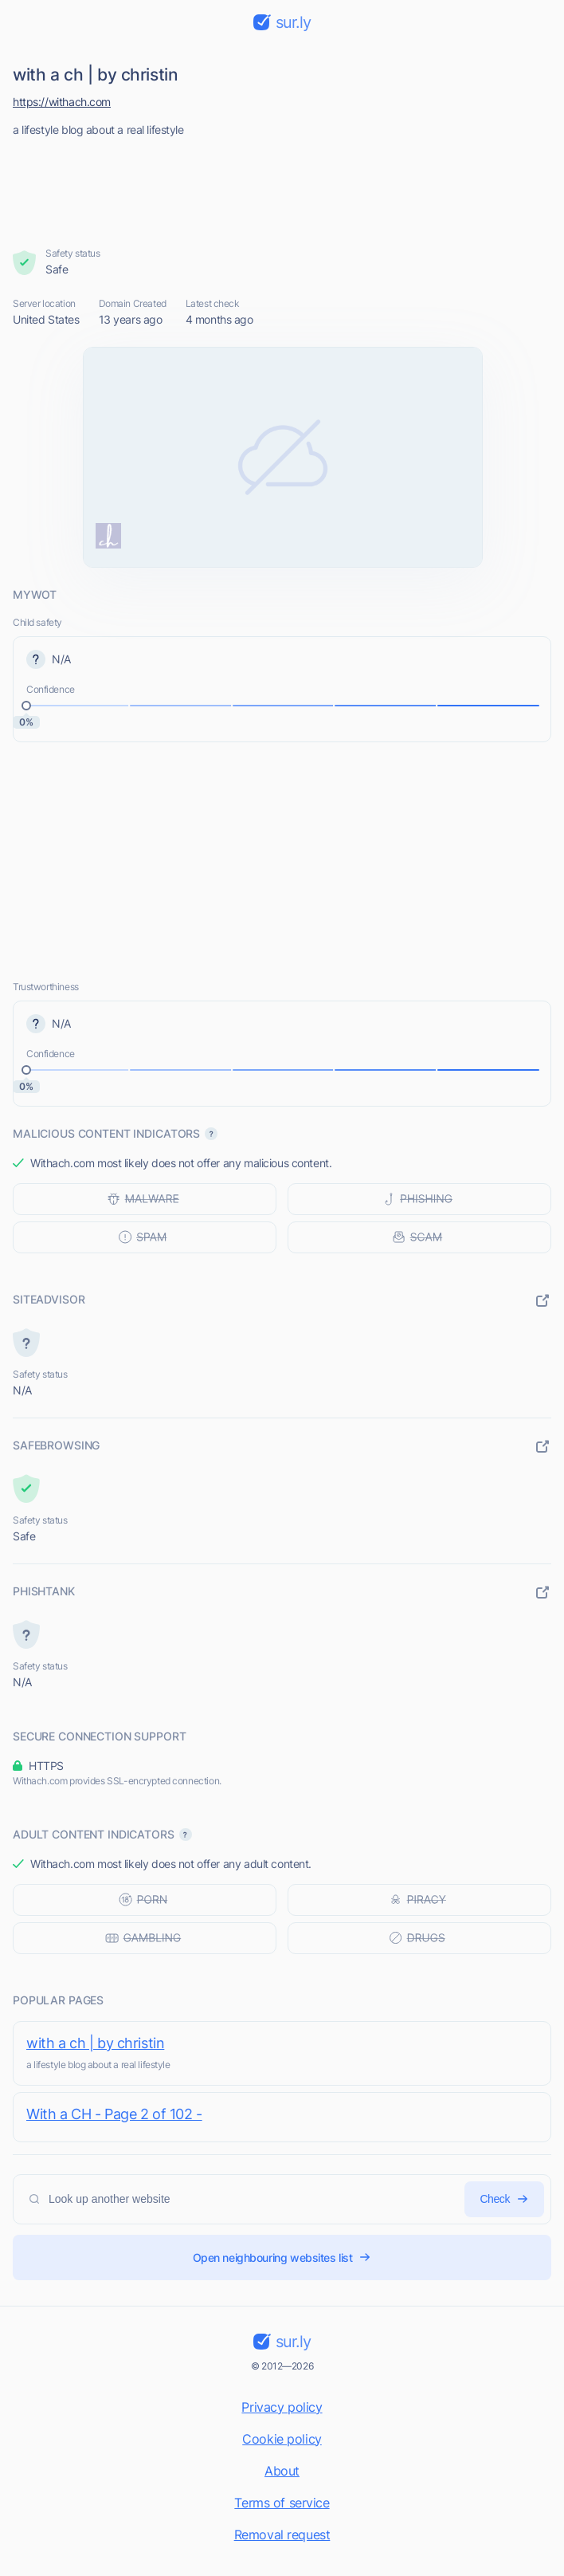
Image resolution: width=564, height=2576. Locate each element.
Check (504, 2199)
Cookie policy (282, 2439)
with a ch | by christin (95, 2043)
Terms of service (281, 2503)
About (282, 2471)
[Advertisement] (282, 187)
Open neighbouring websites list (282, 2257)
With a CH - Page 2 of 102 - (114, 2114)
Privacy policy (281, 2407)
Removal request (282, 2535)
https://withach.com (62, 101)
